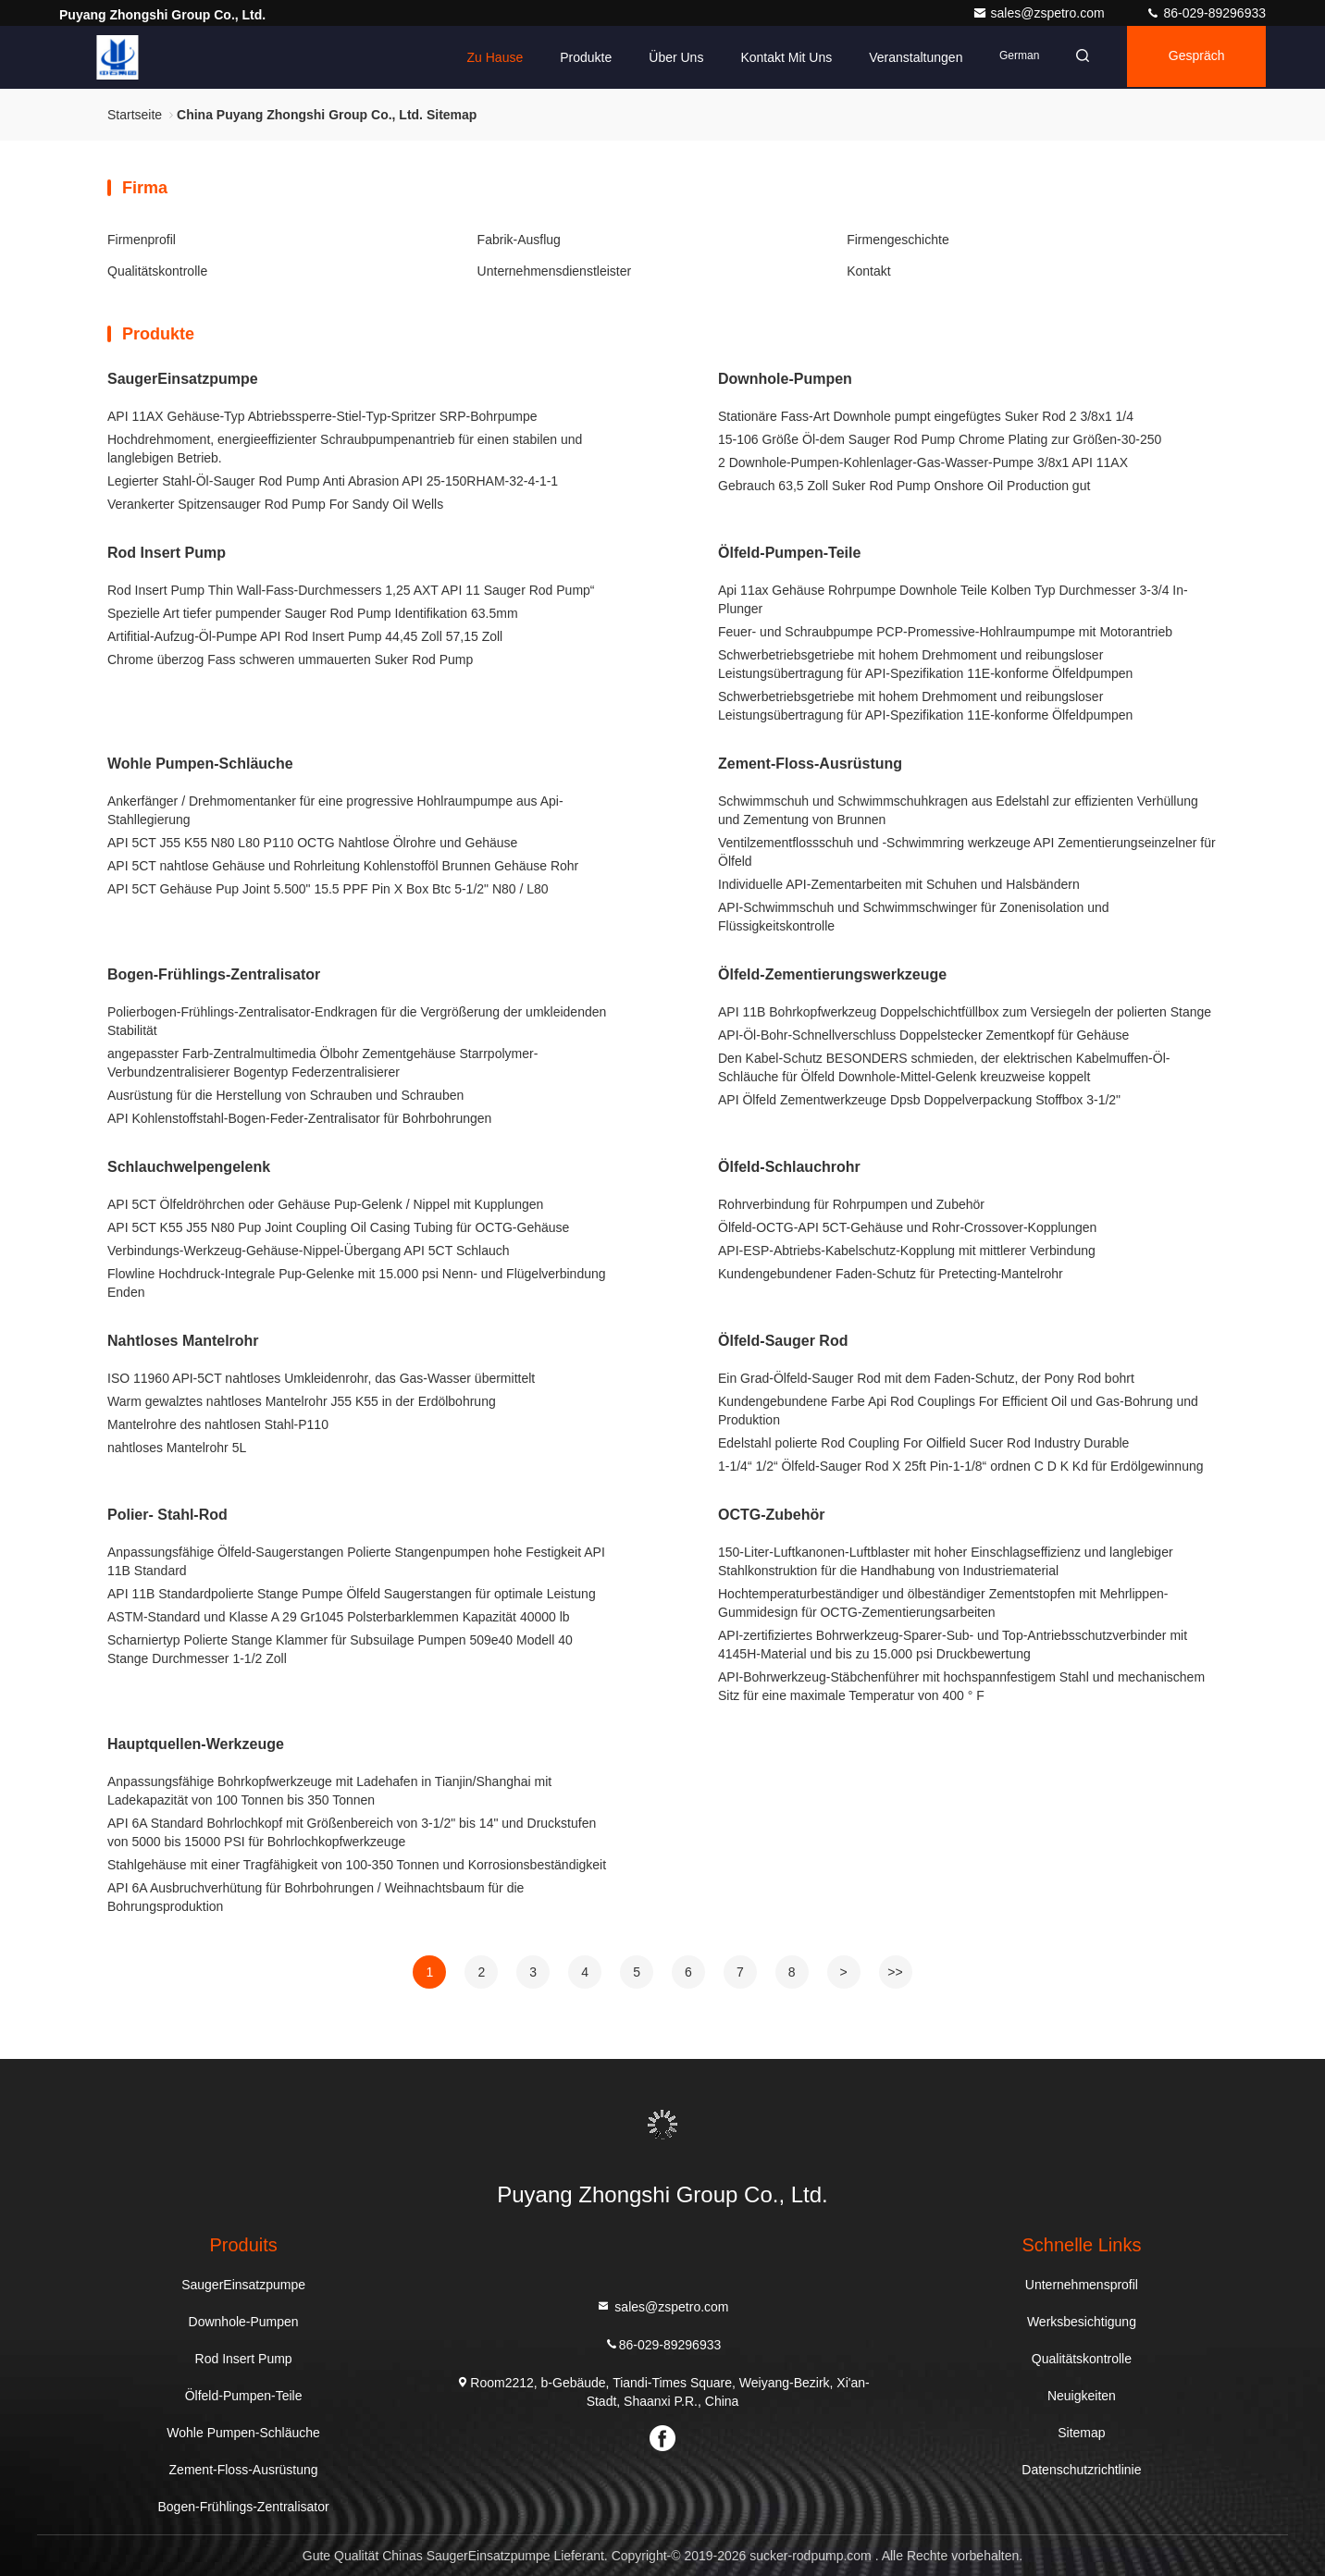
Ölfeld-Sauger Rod (783, 1341)
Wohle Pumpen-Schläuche (200, 763)
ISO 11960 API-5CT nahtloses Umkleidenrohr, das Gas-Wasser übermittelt (321, 1378)
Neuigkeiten (1081, 2395)
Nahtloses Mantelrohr (183, 1341)
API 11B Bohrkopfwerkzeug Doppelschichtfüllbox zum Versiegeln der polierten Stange (964, 1012)
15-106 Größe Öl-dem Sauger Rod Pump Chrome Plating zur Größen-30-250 (939, 439)
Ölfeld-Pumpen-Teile (789, 553)
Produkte (575, 57)
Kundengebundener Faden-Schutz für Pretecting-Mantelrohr (890, 1273)
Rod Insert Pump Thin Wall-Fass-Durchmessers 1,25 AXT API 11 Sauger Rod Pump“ (351, 590)
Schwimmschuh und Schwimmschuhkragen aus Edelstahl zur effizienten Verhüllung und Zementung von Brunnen (958, 810)
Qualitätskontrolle (157, 271)
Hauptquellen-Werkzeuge (195, 1744)
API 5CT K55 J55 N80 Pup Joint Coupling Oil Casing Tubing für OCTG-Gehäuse (338, 1227)
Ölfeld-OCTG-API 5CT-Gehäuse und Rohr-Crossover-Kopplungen (907, 1227)
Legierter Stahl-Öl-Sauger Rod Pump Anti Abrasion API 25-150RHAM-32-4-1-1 (332, 481)
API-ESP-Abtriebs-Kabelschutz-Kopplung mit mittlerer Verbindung (907, 1250)
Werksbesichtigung (1081, 2321)
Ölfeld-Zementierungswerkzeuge (832, 974)
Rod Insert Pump (166, 553)
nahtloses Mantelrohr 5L (176, 1447)
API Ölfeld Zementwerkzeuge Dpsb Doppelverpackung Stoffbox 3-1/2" (919, 1099)
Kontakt (868, 271)
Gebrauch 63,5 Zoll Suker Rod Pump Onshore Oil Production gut (904, 485)
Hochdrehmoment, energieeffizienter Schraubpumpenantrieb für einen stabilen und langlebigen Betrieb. (344, 448)
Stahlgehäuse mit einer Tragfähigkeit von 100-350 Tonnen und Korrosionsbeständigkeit (356, 1864)
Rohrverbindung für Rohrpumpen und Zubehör (851, 1204)
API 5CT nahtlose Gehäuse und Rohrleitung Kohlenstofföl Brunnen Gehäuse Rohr (342, 865)
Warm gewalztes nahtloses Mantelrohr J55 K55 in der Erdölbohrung (301, 1401)
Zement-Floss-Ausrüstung (810, 763)
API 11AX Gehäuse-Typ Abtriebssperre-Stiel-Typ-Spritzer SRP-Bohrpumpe (322, 416)
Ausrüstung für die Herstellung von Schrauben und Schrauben (285, 1095)
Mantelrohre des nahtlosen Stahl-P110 (217, 1424)
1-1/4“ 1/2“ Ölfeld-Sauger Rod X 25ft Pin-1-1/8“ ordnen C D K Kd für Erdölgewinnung (961, 1466)
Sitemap (1081, 2432)
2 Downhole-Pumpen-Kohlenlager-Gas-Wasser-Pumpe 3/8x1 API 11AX (923, 462)
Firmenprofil (141, 239)
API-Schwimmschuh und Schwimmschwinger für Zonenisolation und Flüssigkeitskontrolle (913, 916)
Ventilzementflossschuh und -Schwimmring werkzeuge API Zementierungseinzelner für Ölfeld (967, 852)
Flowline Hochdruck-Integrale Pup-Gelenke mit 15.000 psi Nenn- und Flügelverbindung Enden (356, 1283)
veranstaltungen (904, 57)
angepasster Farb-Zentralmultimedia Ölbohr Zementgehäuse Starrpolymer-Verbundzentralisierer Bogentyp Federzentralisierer (322, 1062)
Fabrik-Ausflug (519, 239)
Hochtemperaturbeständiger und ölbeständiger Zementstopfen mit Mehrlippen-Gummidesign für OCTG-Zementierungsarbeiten (943, 1603)
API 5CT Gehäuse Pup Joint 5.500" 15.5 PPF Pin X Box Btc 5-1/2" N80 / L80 (328, 888)
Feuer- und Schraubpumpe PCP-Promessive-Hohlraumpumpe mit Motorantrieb (945, 631)
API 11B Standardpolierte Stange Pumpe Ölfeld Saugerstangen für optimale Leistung (351, 1593)
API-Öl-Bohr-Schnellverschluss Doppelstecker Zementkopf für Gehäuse (923, 1035)
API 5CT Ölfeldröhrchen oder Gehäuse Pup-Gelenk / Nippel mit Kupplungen (325, 1204)
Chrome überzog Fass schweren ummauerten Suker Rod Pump (290, 659)
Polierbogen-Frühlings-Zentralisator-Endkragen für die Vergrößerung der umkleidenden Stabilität (356, 1021)
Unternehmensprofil (1081, 2284)
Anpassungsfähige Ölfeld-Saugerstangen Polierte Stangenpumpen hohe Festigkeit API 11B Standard (356, 1561)
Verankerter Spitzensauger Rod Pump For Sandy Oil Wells (275, 504)
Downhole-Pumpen (785, 379)
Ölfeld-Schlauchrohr (789, 1167)
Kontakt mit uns (775, 57)
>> (894, 1972)
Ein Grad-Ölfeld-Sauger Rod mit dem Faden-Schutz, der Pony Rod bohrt (926, 1378)
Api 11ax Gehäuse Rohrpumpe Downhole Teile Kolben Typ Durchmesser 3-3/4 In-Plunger (953, 599)
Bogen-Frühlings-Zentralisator (213, 974)
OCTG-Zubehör (771, 1514)
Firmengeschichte (898, 239)
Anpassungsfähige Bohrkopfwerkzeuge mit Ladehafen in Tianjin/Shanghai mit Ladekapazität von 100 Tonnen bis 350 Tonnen (329, 1790)
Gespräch (1193, 57)
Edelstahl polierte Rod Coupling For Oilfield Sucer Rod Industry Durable (923, 1443)
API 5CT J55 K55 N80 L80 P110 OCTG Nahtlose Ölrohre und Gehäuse (312, 842)
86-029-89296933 (1205, 13)
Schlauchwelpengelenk (188, 1167)
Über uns (665, 57)
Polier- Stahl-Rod (167, 1514)
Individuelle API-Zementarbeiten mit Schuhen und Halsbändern (899, 884)
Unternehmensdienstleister (554, 271)
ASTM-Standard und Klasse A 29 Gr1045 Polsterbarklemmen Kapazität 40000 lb (338, 1616)
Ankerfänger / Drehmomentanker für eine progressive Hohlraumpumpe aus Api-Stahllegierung (335, 810)
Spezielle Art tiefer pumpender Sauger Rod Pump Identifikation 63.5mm (312, 613)
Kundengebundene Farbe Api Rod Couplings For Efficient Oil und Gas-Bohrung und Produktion (958, 1410)
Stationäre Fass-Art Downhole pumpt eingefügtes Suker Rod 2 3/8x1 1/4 (925, 416)
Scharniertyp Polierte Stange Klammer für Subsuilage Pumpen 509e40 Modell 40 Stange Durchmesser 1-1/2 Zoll (340, 1649)
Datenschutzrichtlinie (1081, 2469)
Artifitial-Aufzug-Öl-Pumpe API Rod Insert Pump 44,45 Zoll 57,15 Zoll (304, 636)
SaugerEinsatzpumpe (182, 379)
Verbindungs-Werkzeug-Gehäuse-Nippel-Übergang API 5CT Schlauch (308, 1250)
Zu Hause (483, 57)
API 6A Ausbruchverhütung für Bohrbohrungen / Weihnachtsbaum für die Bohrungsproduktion (315, 1897)
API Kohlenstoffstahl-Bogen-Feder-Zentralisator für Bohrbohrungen (299, 1118)
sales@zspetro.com (1040, 13)
